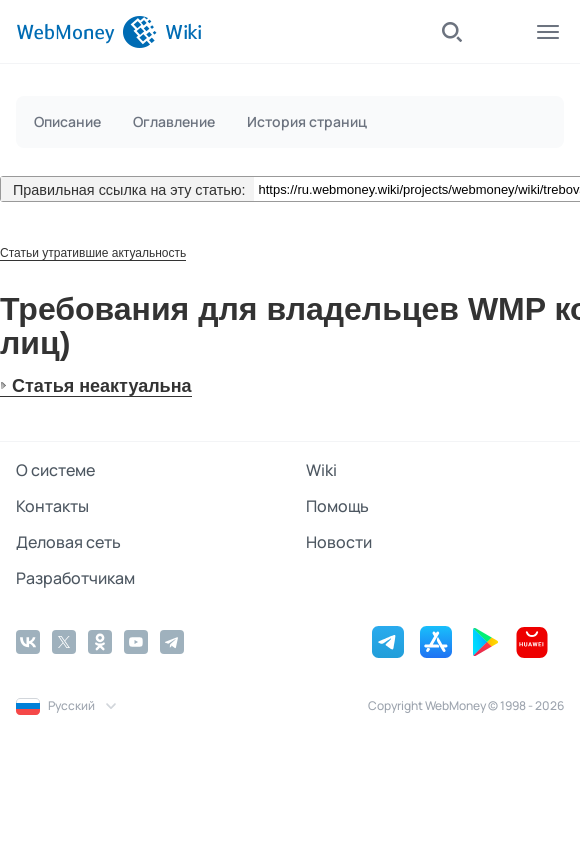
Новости (339, 542)
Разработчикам (75, 578)
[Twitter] (64, 642)
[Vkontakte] (28, 642)
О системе (55, 470)
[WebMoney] (86, 32)
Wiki (321, 470)
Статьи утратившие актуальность (93, 253)
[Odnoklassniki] (100, 642)
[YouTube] (136, 642)
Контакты (52, 506)
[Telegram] (172, 642)
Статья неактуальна (102, 386)
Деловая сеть (68, 542)
